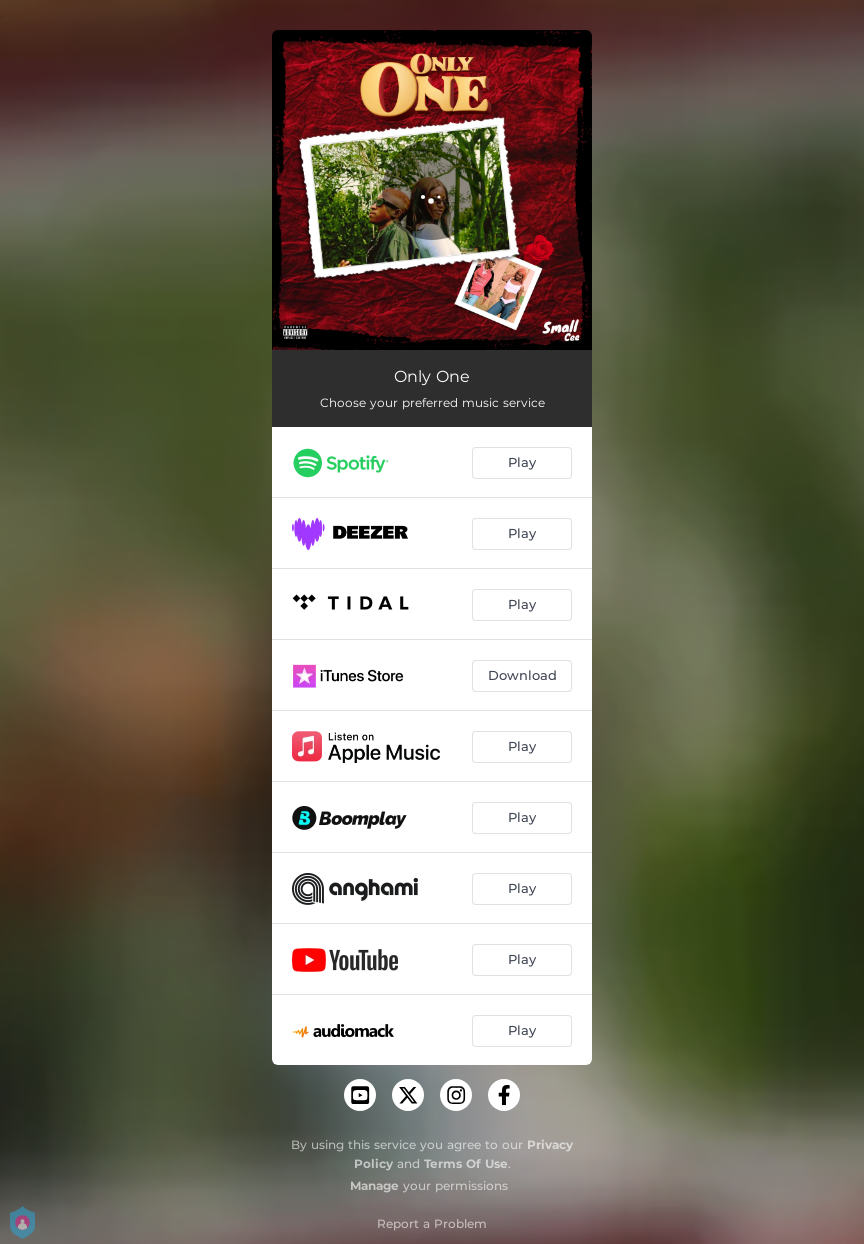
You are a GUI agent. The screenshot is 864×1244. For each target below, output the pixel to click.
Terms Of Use (466, 1163)
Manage (374, 1185)
